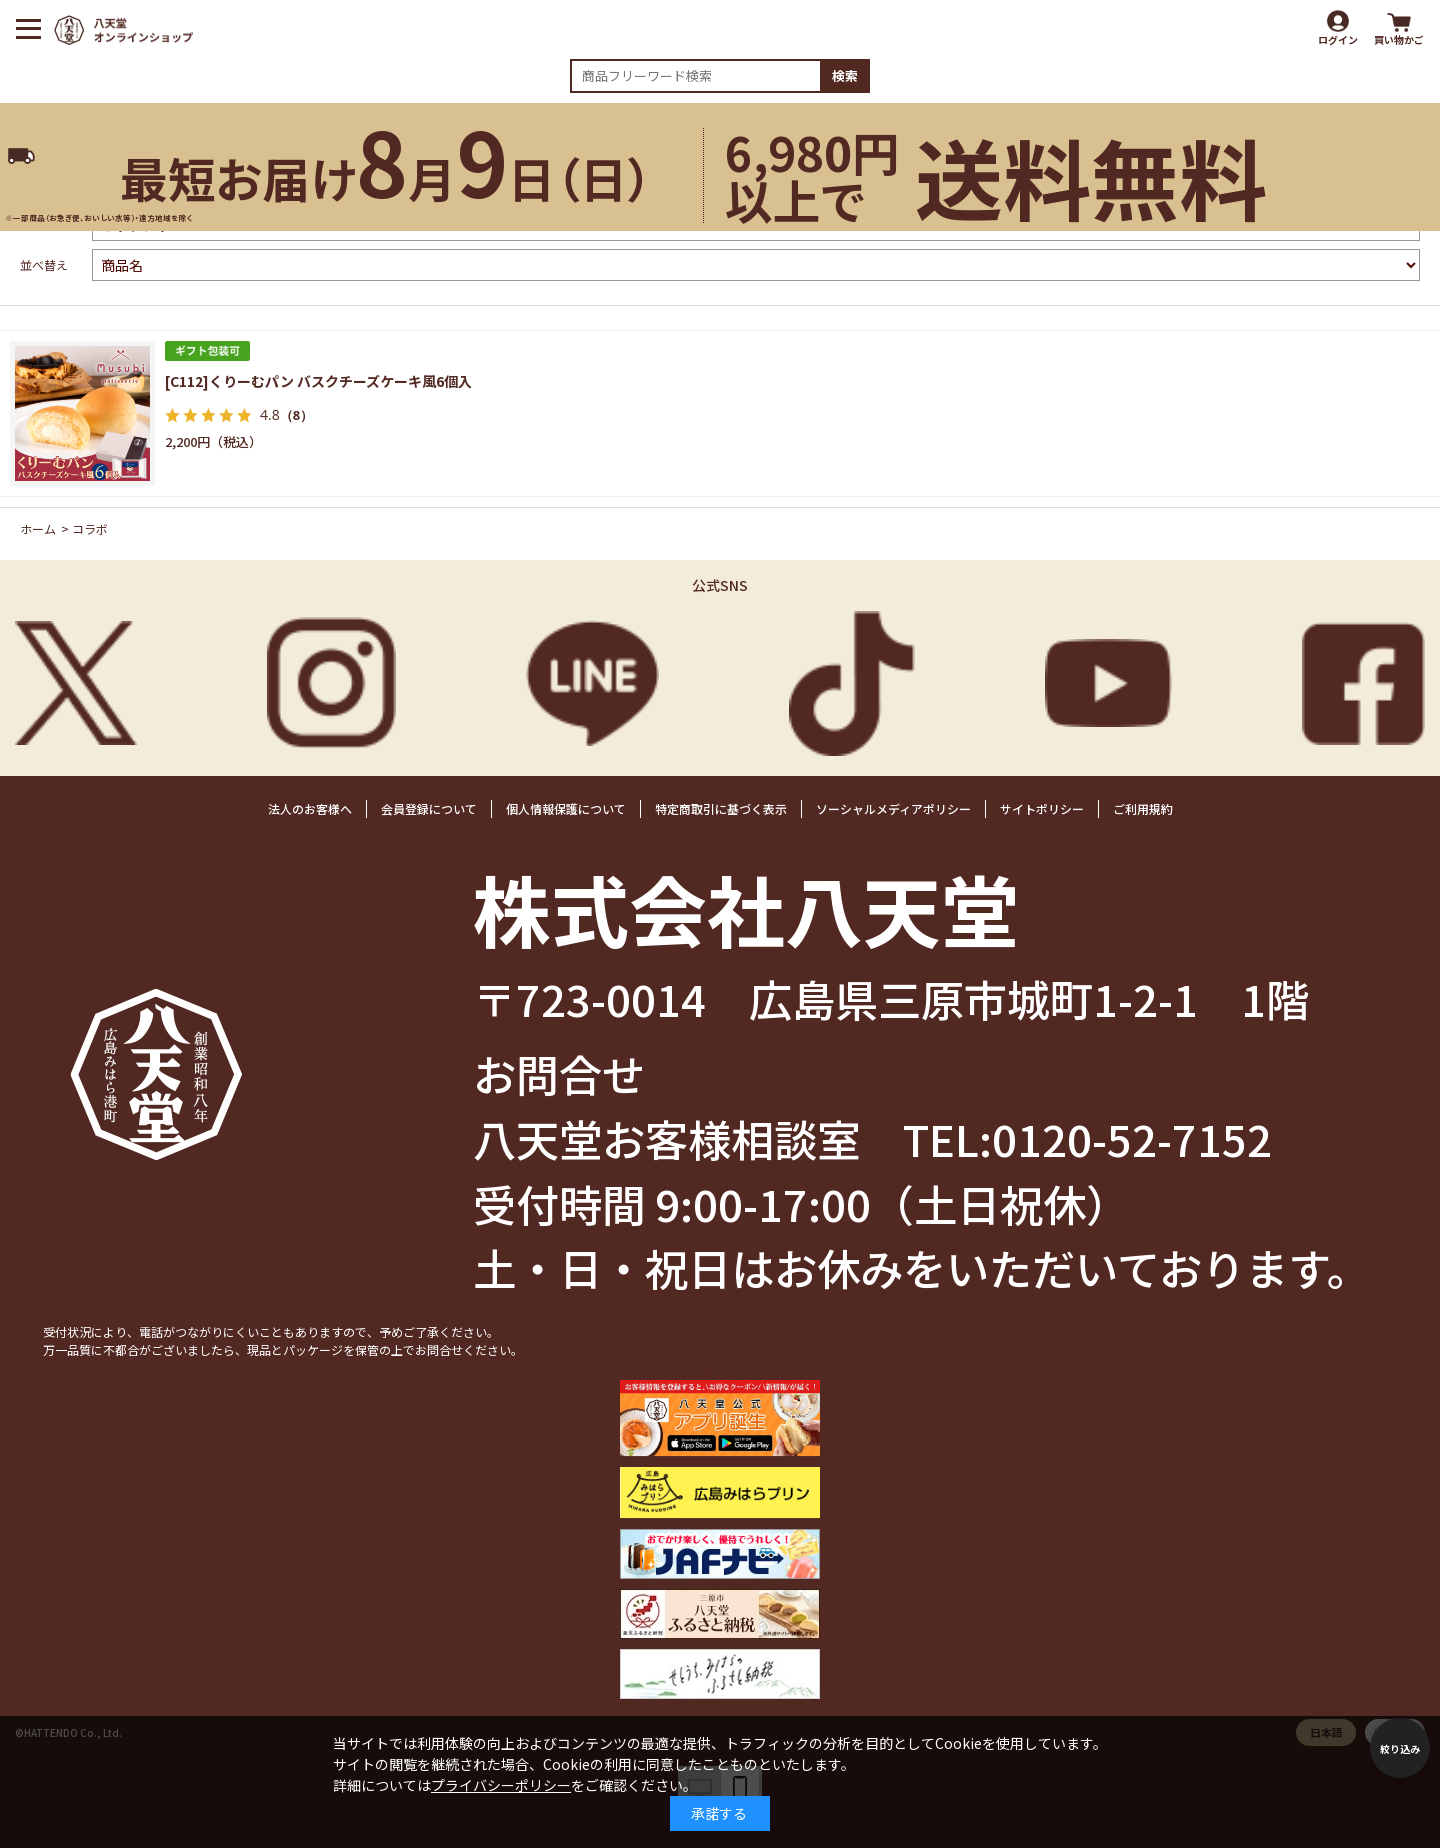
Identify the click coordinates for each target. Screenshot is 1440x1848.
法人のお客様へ (310, 808)
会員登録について (429, 808)
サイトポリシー (1042, 808)
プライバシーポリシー (501, 1785)
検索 (845, 75)
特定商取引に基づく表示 (721, 808)
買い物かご (1399, 39)
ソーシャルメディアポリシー (893, 808)
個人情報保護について (566, 808)
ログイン (1338, 39)
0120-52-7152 (1132, 1138)
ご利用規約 (1143, 808)
